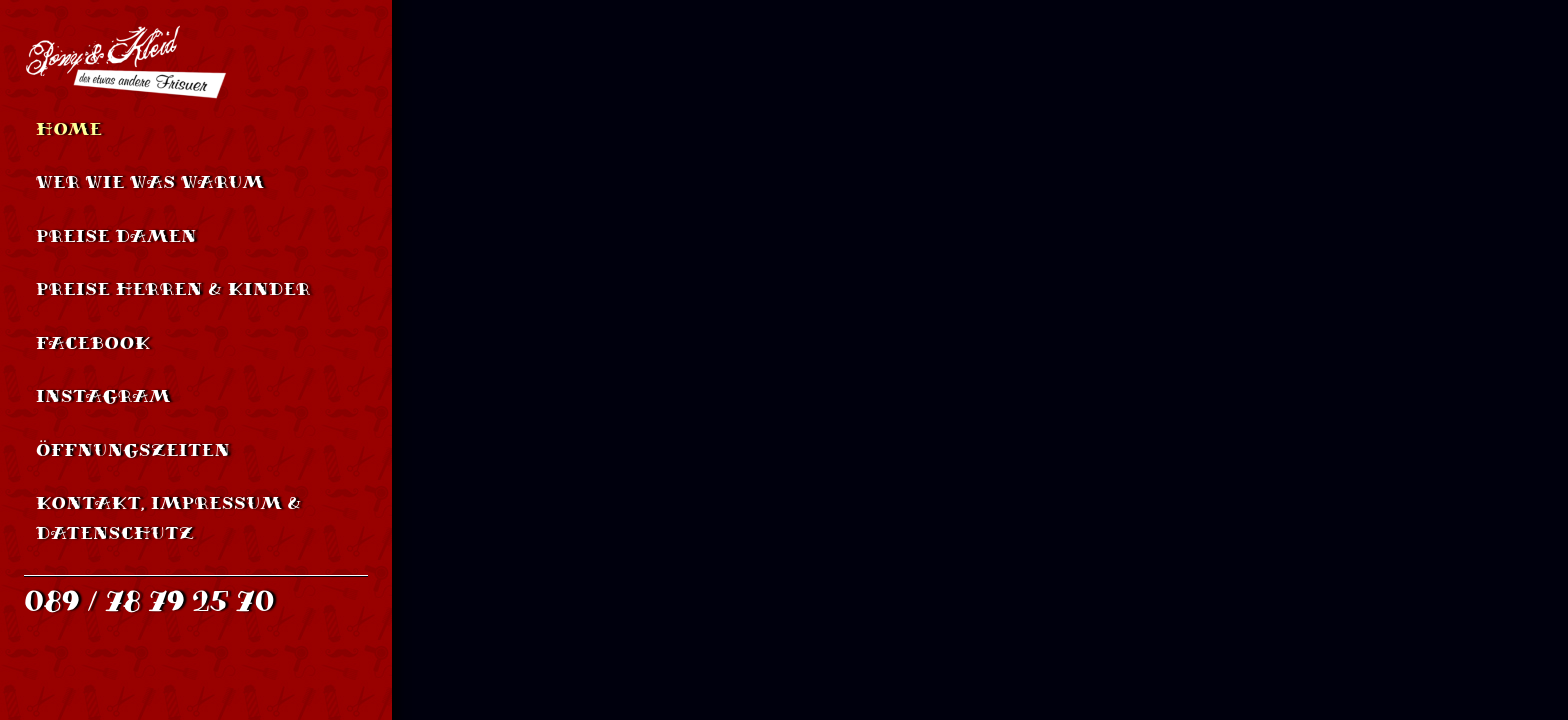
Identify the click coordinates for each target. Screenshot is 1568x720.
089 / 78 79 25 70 (149, 601)
